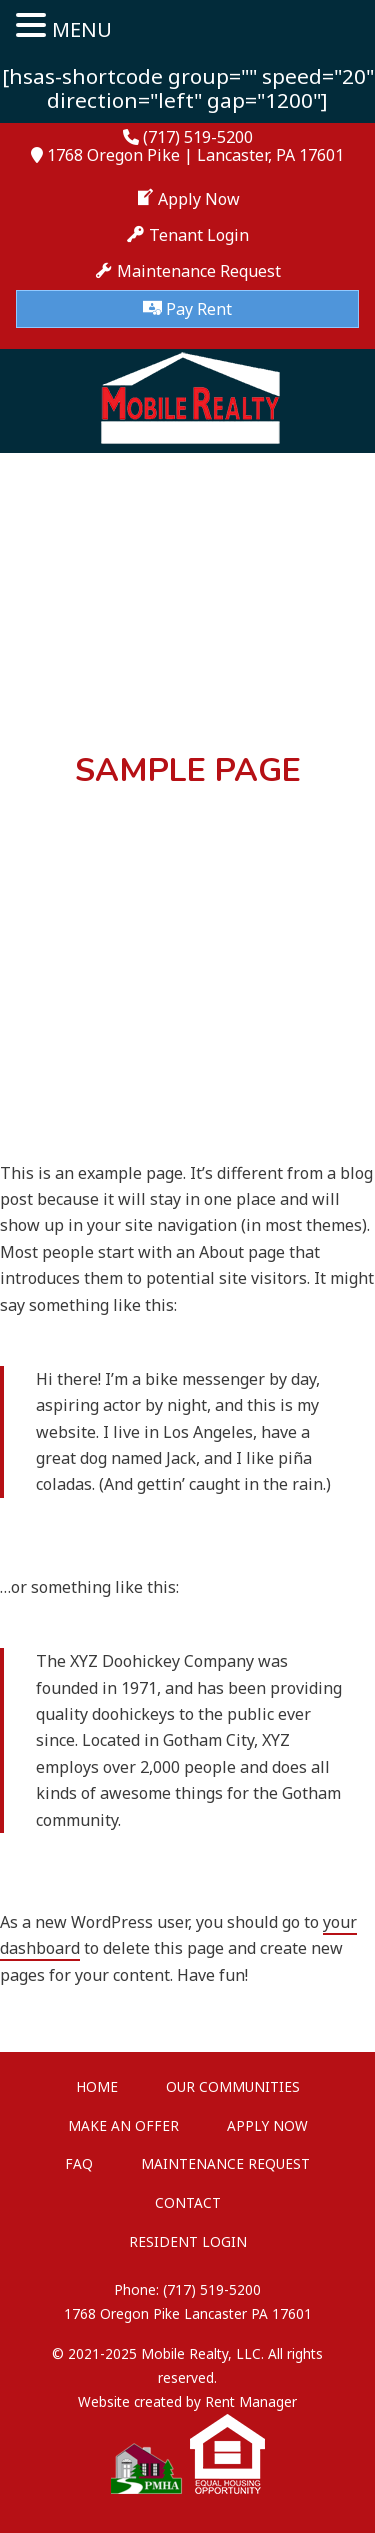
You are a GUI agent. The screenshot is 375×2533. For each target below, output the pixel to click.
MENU (82, 29)
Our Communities (233, 2086)
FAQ (79, 2163)
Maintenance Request (225, 2163)
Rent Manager (251, 2401)
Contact (188, 2202)
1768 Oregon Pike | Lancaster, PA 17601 (195, 155)
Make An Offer (123, 2125)
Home (97, 2086)
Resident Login (188, 2241)
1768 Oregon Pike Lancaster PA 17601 (188, 2313)
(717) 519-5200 (198, 137)
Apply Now (267, 2125)
